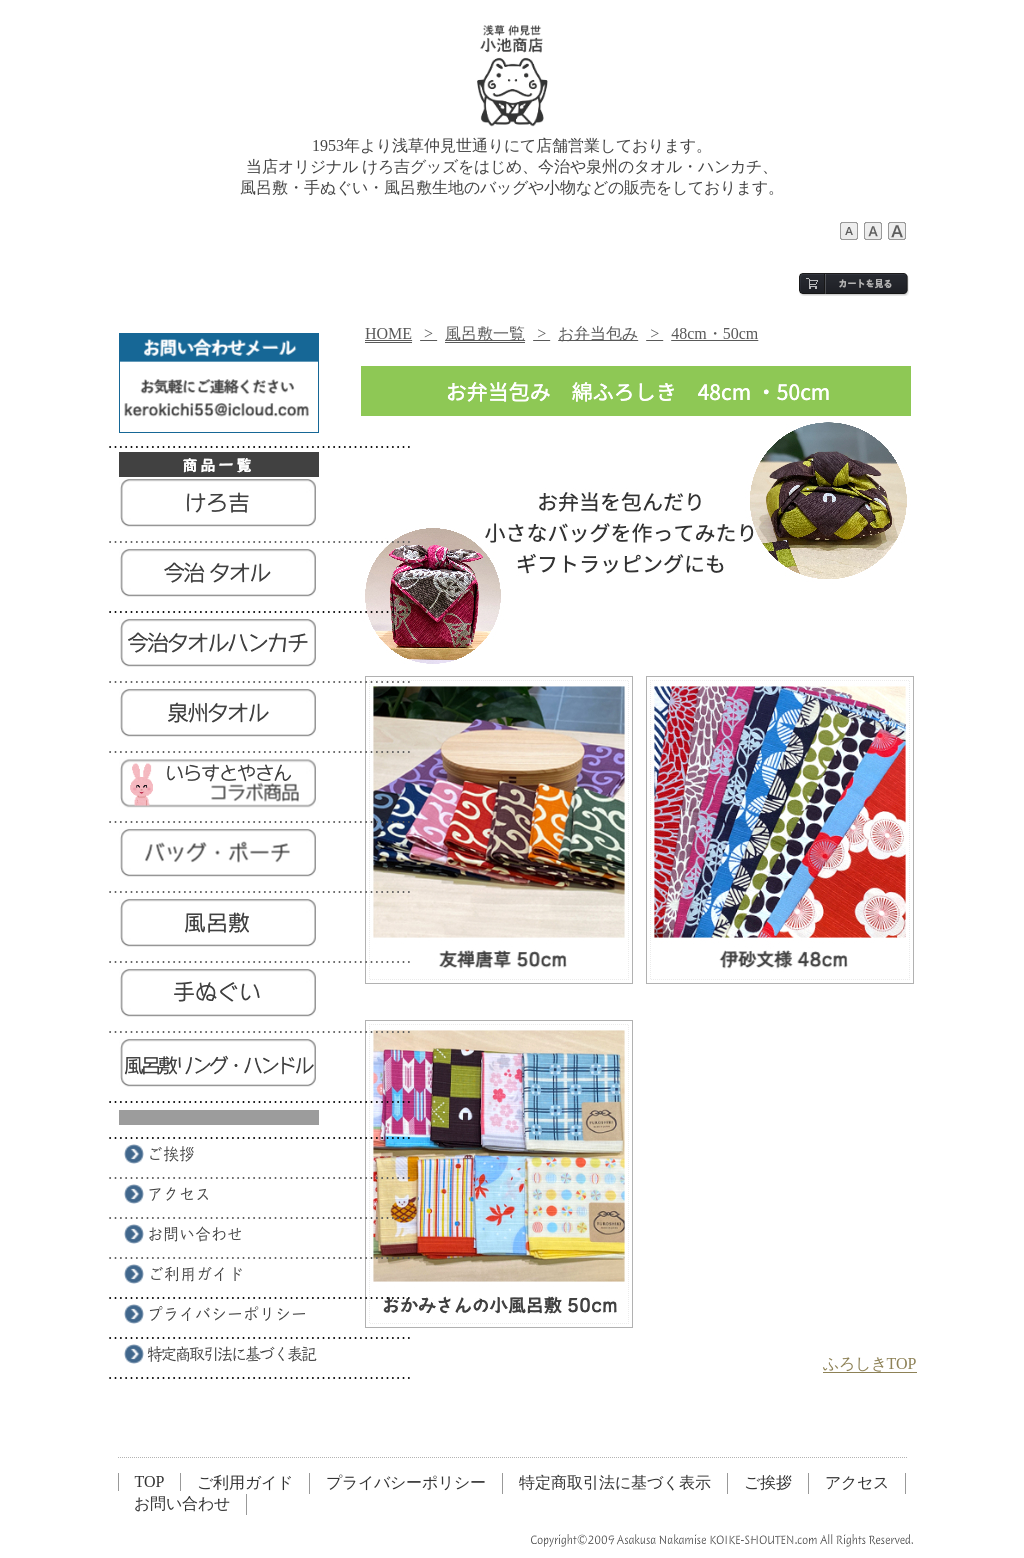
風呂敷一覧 (485, 333)
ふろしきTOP (870, 1363)
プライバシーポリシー (406, 1482)
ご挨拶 (768, 1482)
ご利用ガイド (245, 1482)
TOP (150, 1481)
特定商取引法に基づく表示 (615, 1482)
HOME (388, 333)
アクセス (857, 1482)
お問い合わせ (182, 1503)
